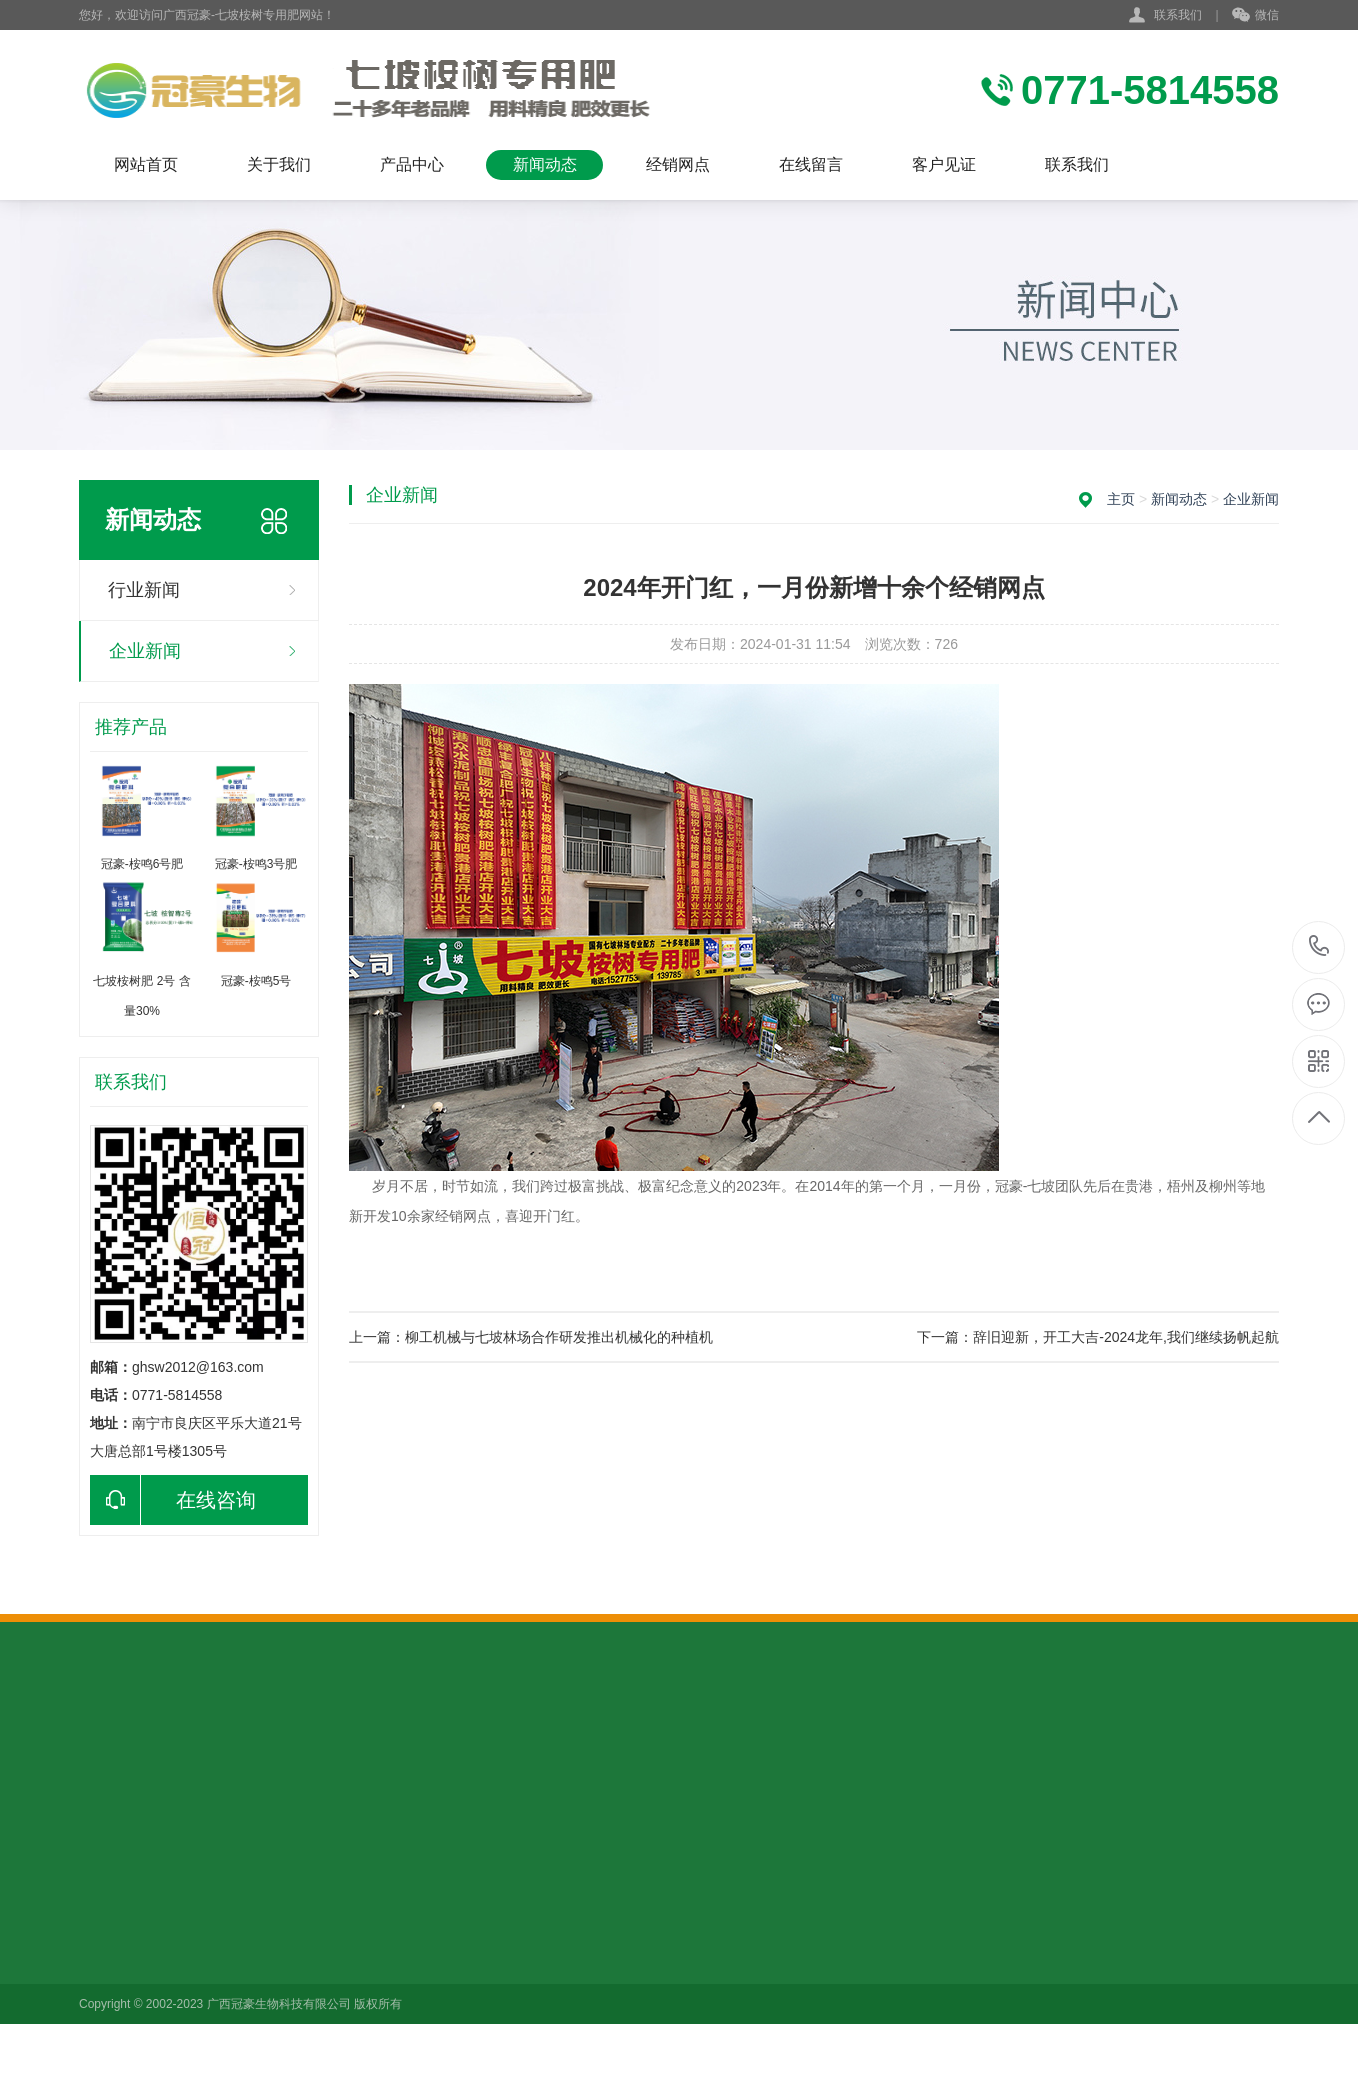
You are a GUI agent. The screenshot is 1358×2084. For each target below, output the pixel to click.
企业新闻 (145, 651)
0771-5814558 (1319, 947)
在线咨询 (173, 1500)
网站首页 (146, 164)
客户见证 (944, 164)
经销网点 (678, 164)
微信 (1255, 16)
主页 (1121, 499)
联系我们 (1178, 15)
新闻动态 (545, 164)
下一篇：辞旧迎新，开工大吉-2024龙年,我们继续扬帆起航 (1098, 1337)
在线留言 (811, 164)
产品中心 (412, 164)
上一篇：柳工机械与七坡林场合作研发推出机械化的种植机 (531, 1337)
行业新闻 (144, 590)
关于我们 (279, 164)
